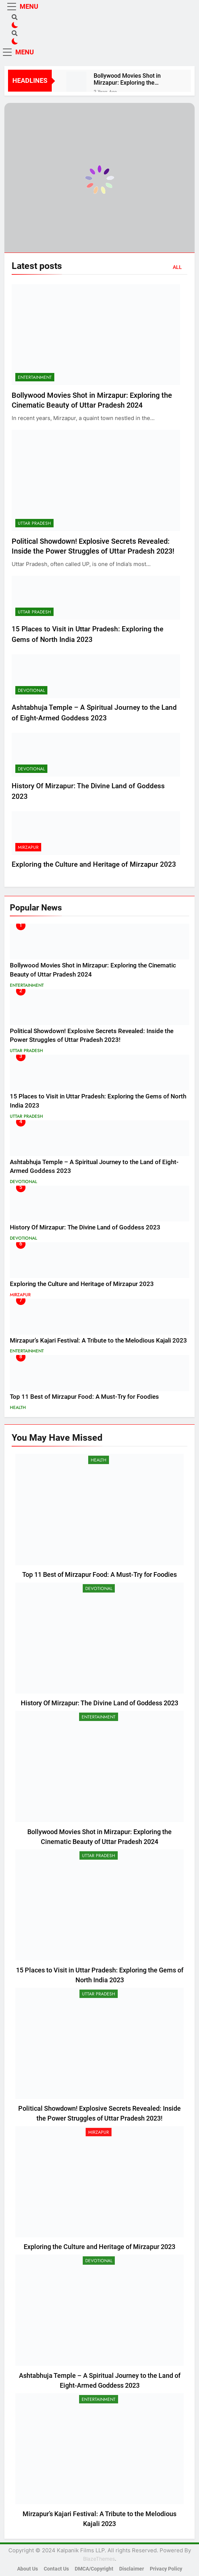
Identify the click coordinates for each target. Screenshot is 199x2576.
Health (18, 1407)
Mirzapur (28, 847)
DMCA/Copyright (94, 2569)
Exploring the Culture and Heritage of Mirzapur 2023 (94, 864)
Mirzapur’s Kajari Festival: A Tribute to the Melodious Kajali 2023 (98, 1340)
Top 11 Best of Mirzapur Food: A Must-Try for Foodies (84, 1396)
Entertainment (35, 377)
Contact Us (56, 2569)
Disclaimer (131, 2569)
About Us (27, 2569)
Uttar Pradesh (34, 523)
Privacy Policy (166, 2569)
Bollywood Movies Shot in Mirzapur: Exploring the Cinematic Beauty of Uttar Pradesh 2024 (127, 79)
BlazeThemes (99, 2559)
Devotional (31, 690)
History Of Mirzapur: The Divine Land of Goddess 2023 (85, 1227)
